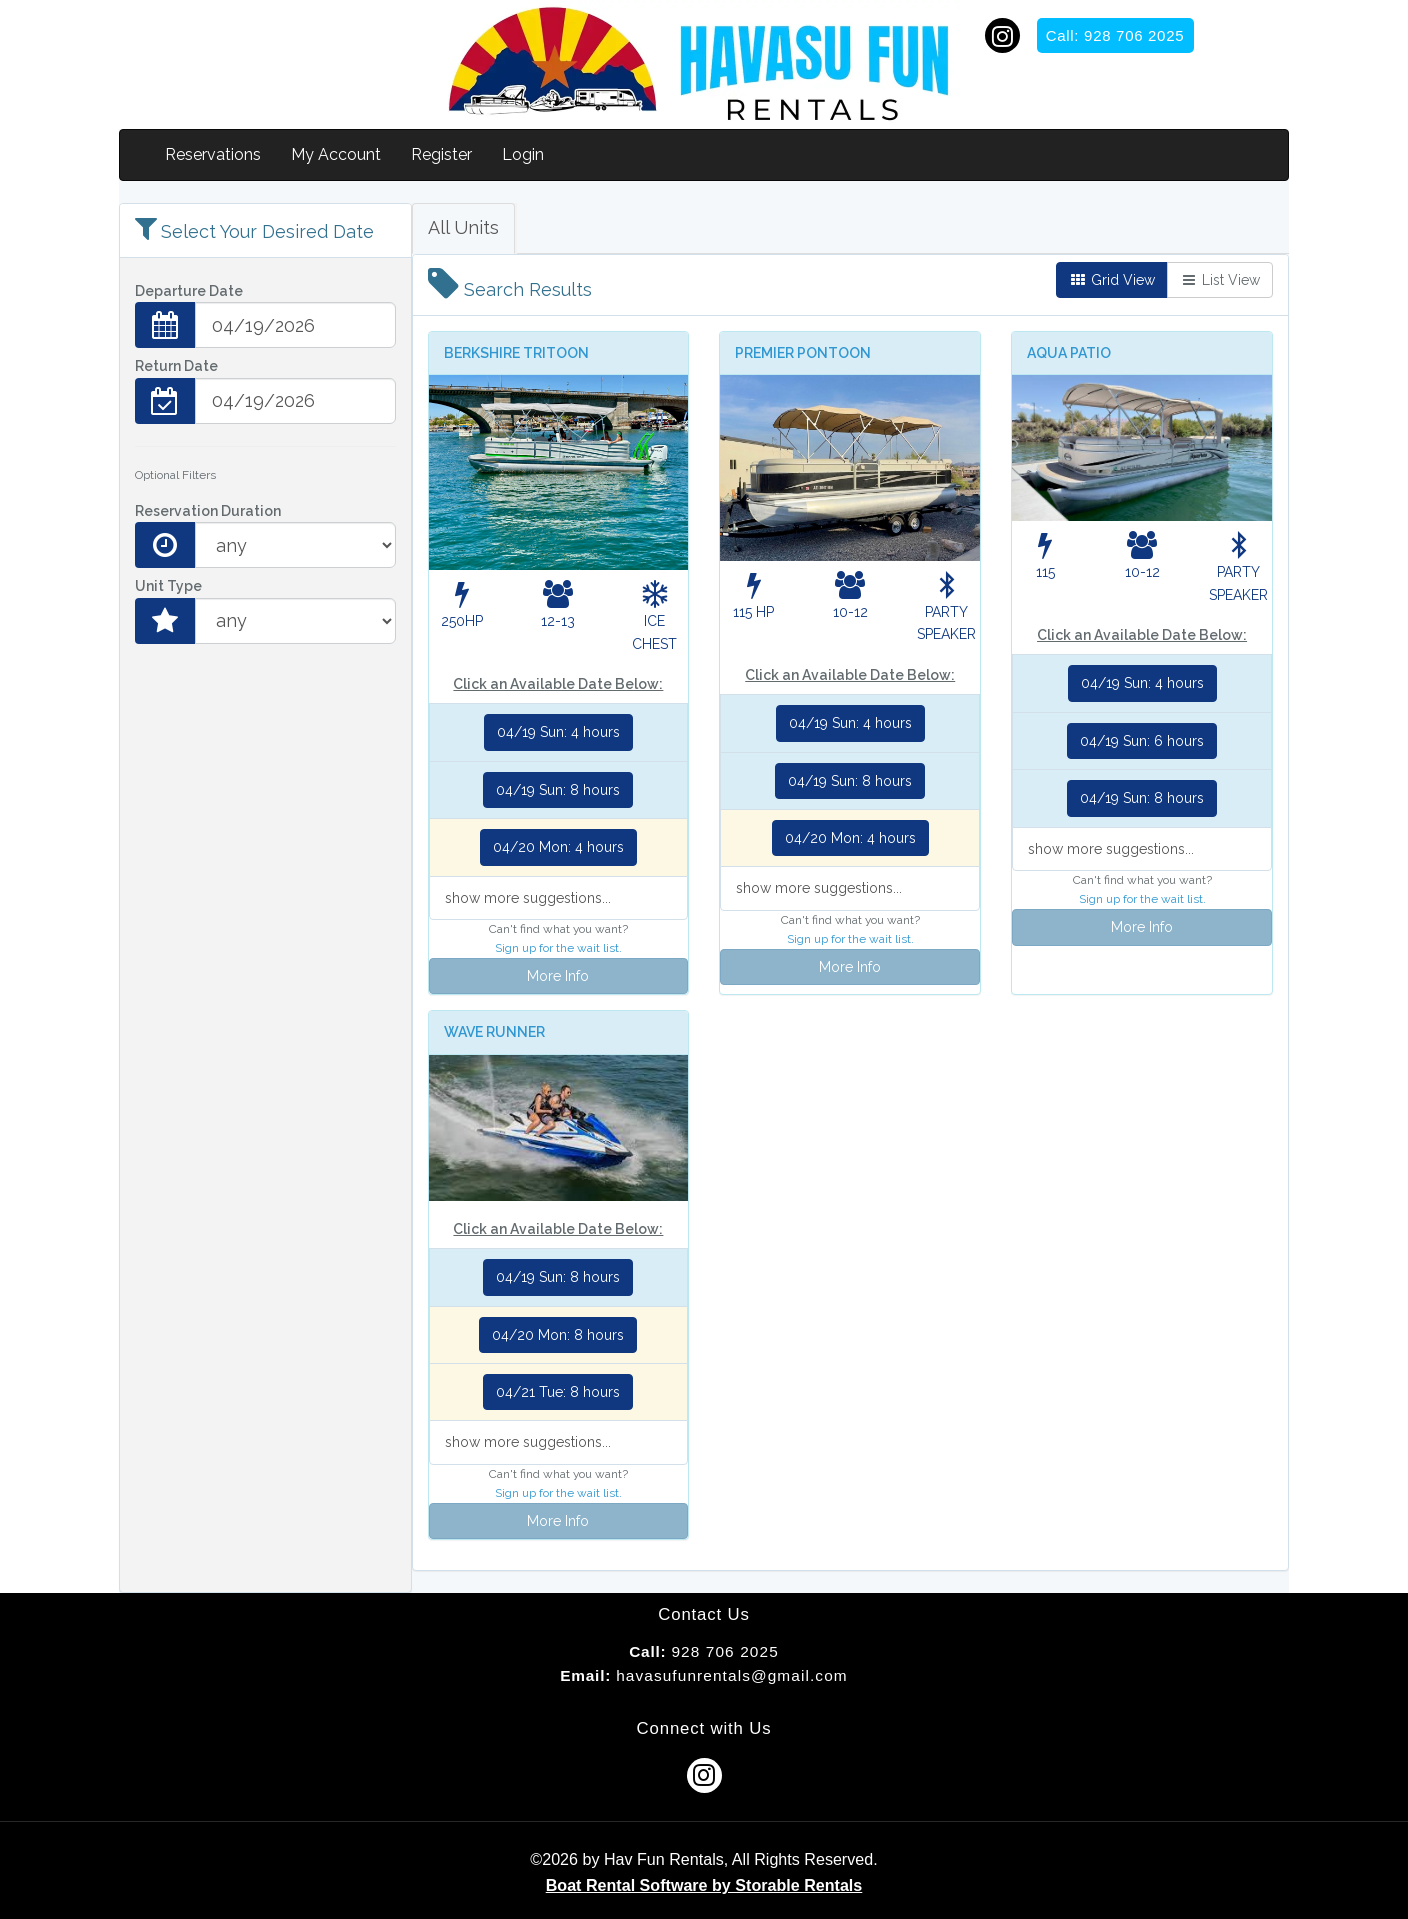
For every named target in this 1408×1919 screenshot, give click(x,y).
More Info (558, 976)
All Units (463, 227)
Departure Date (189, 291)
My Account (336, 154)
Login (523, 154)
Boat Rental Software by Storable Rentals (704, 1885)
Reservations (213, 154)
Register (441, 154)
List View (1220, 280)
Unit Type (168, 586)
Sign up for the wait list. (558, 948)
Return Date (176, 366)
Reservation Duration (208, 511)
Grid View (1112, 280)
